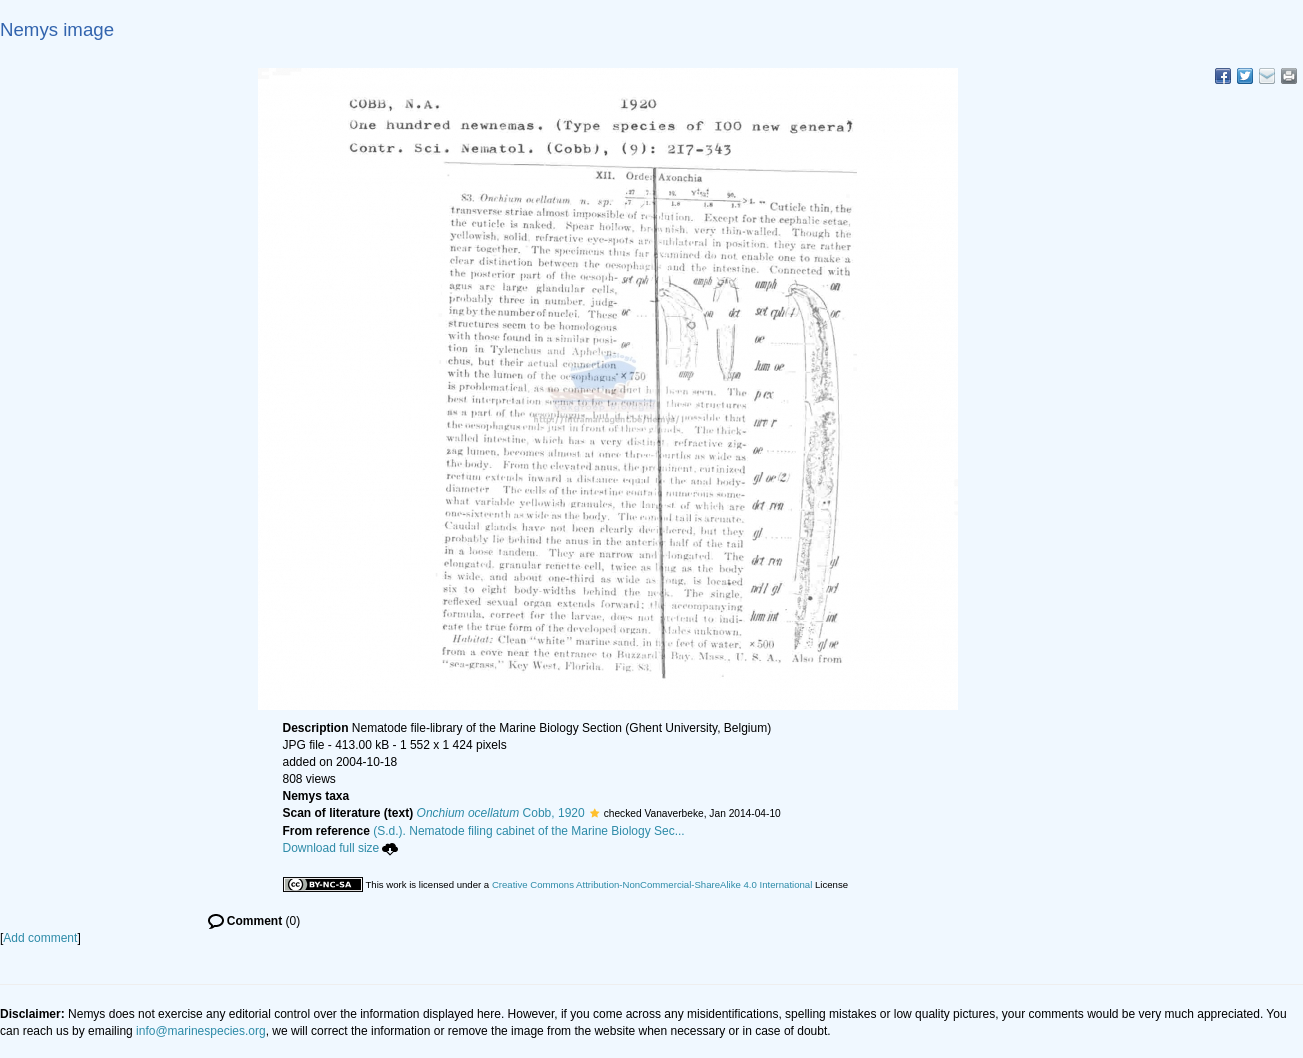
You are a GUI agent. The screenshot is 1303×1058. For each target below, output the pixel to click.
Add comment (40, 938)
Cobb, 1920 (501, 813)
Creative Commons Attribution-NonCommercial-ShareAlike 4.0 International (652, 884)
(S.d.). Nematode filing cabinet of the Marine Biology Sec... (529, 831)
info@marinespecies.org (201, 1031)
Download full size (341, 848)
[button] (594, 813)
